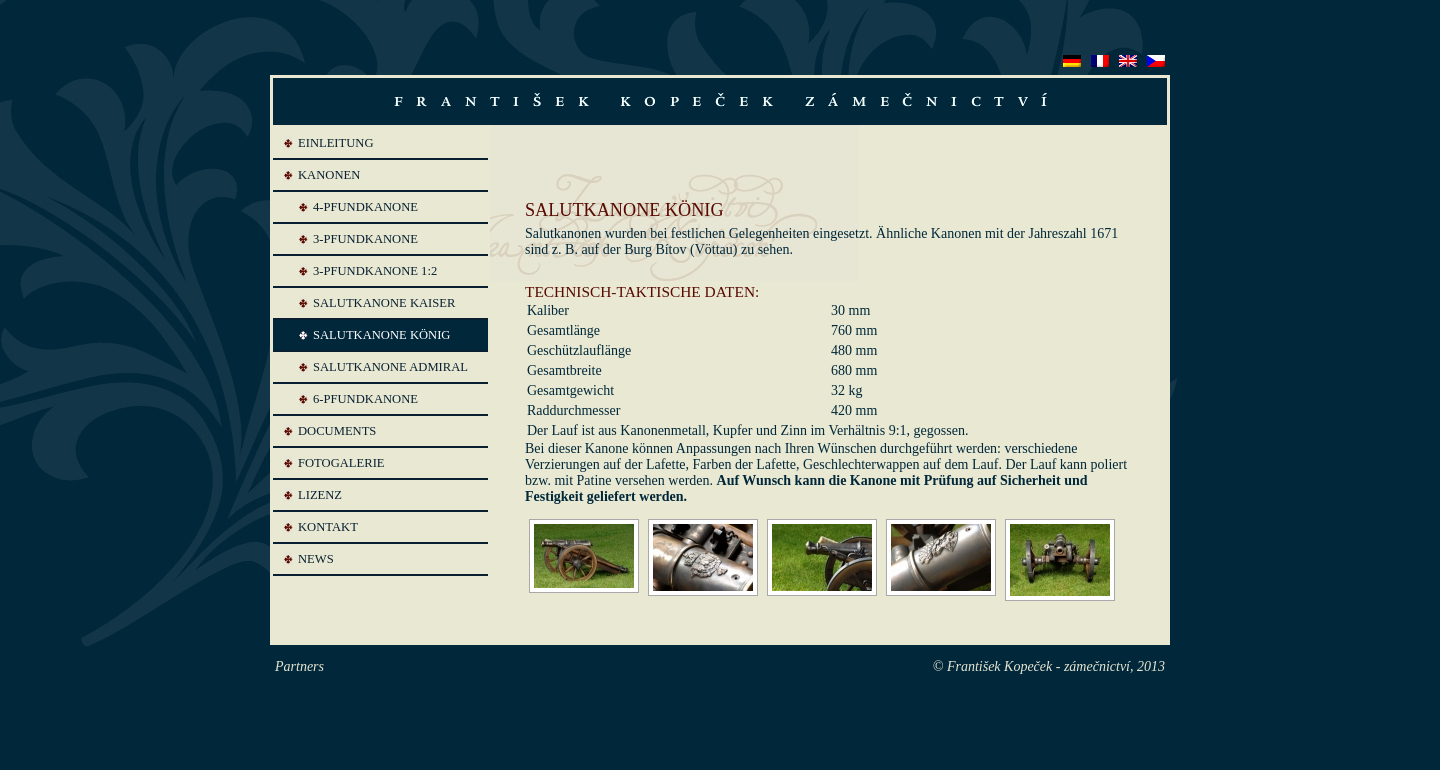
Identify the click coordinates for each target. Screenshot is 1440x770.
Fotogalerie (341, 463)
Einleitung (336, 143)
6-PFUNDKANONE (365, 399)
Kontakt (328, 527)
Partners (299, 666)
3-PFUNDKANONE (365, 239)
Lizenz (320, 495)
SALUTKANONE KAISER (384, 303)
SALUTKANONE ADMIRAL (390, 367)
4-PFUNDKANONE (365, 207)
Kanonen (329, 175)
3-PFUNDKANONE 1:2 (375, 271)
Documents (337, 431)
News (316, 559)
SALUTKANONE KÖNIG (381, 335)
